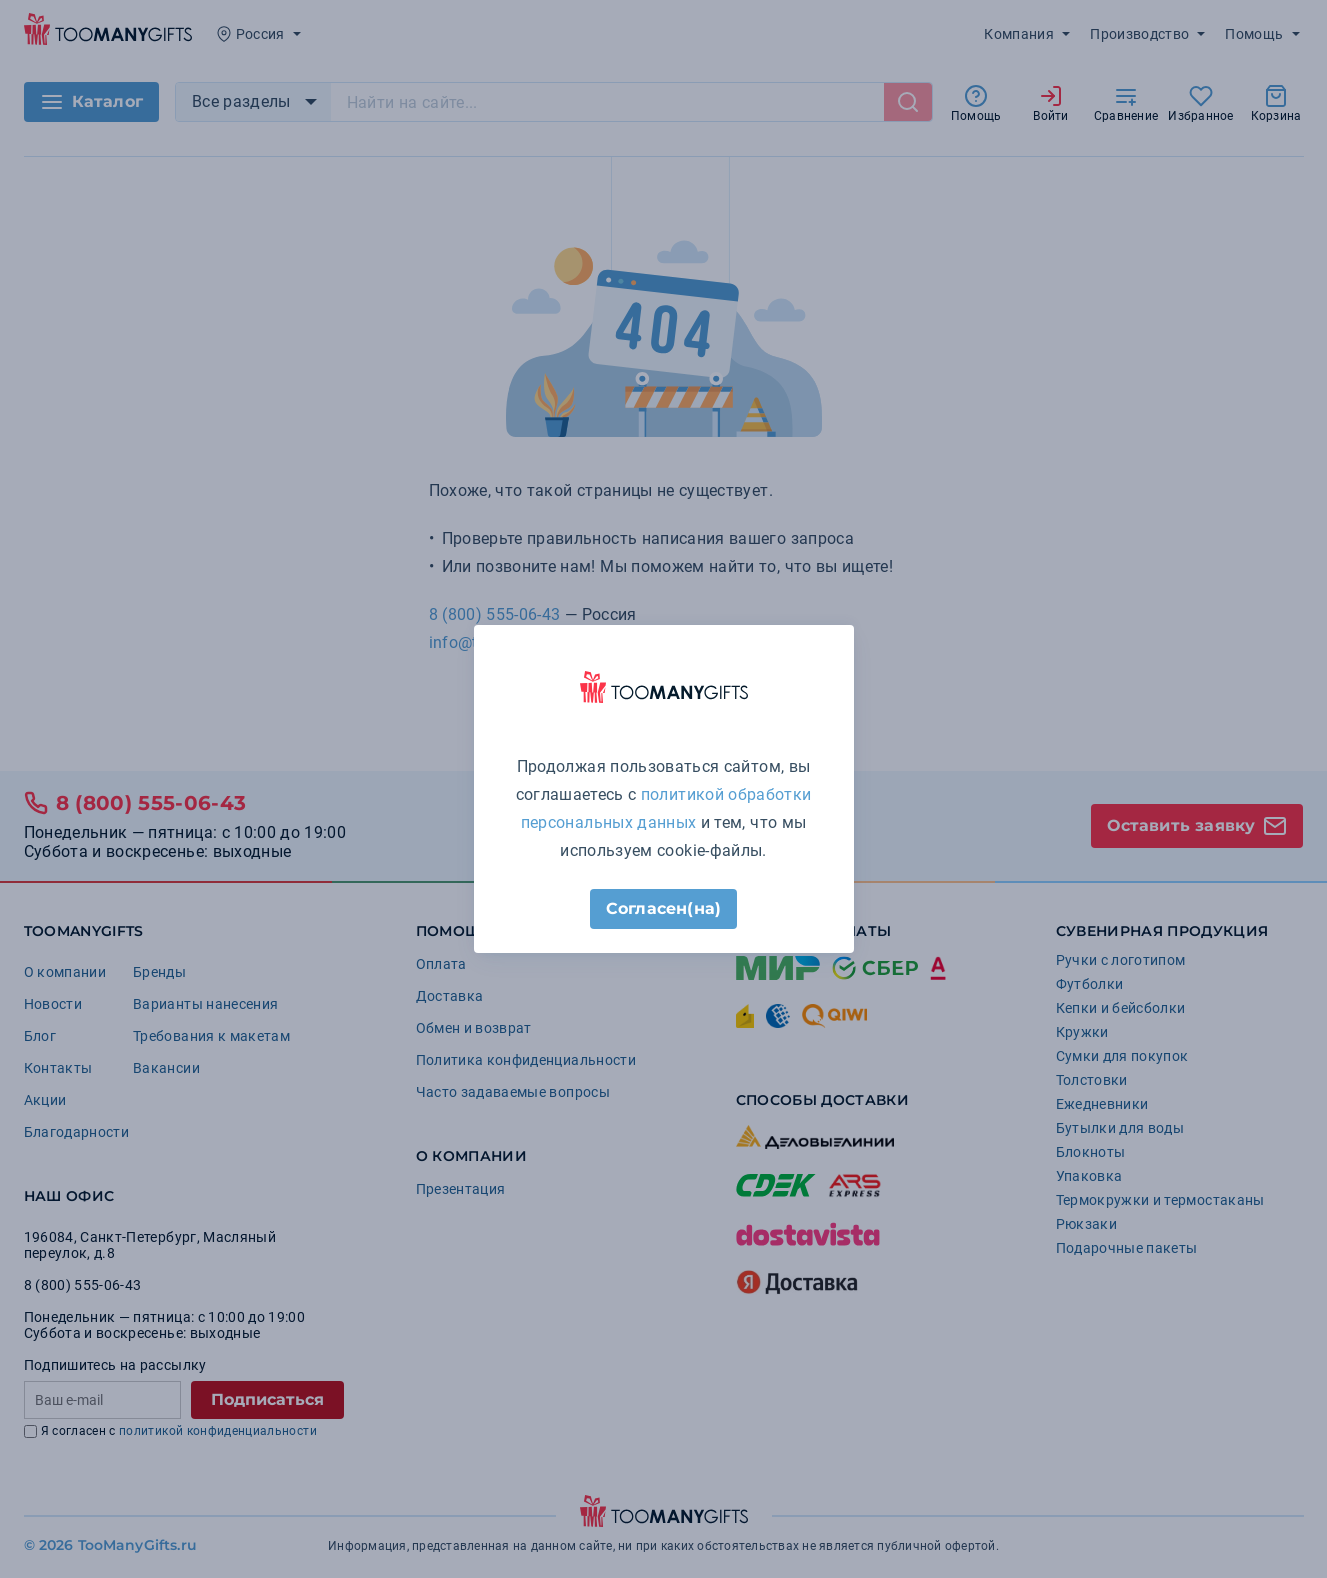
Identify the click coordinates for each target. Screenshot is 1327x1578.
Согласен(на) (663, 908)
